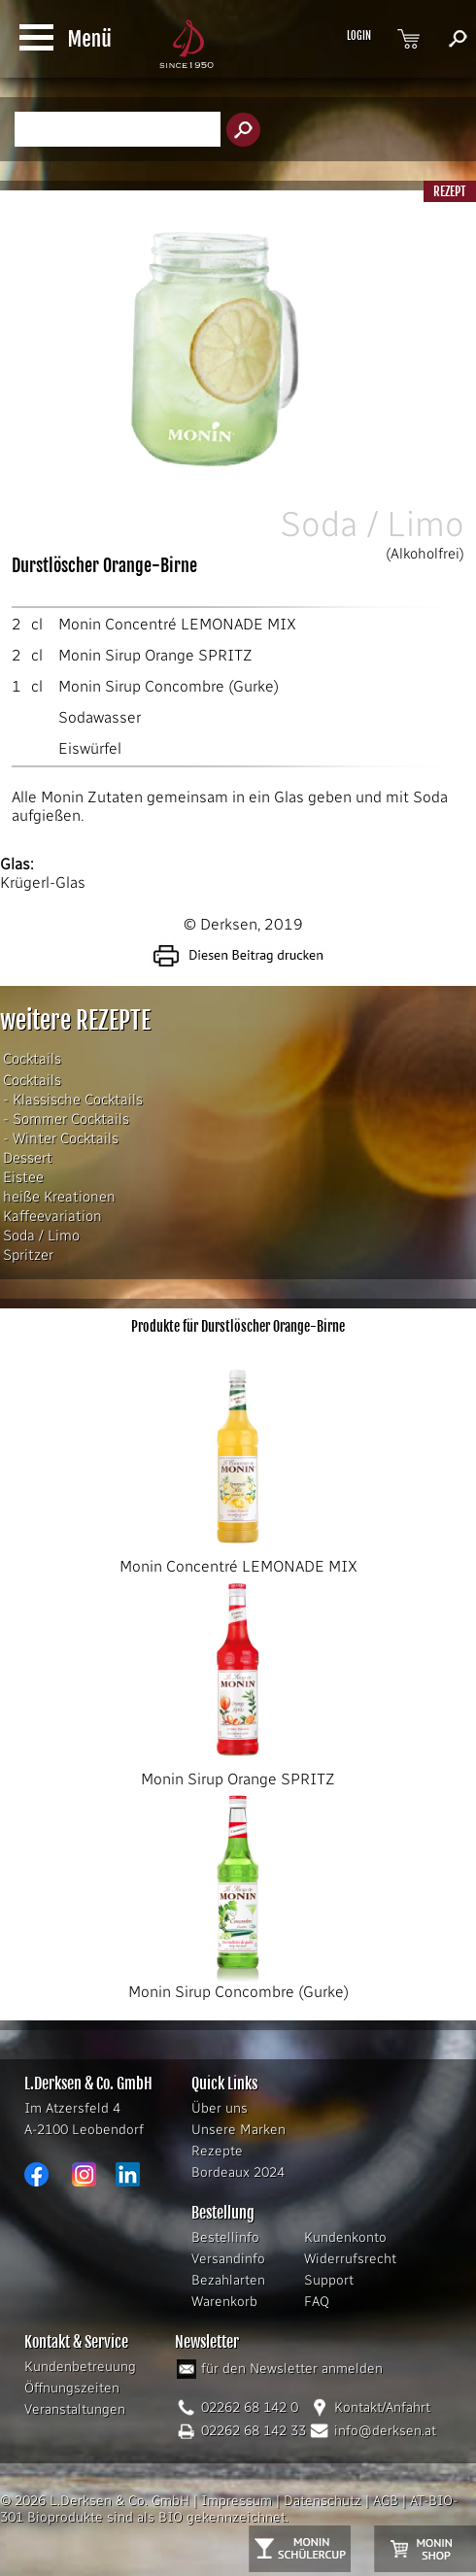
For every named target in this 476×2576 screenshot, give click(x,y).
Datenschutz (322, 2500)
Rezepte (217, 2151)
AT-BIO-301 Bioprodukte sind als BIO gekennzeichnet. (229, 2508)
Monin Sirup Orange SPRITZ (155, 655)
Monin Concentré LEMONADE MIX (177, 624)
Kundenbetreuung (80, 2366)
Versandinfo (228, 2259)
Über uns (219, 2108)
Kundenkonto (345, 2237)
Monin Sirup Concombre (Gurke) (168, 686)
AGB (385, 2500)
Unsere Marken (238, 2129)
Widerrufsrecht (350, 2259)
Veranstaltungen (74, 2409)
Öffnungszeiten (71, 2388)
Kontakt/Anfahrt (382, 2407)
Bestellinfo (225, 2237)
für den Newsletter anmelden (292, 2368)
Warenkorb (224, 2301)
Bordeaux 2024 (238, 2172)
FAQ (316, 2301)
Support (329, 2280)
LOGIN (359, 36)
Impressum (236, 2500)
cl (37, 624)
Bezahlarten (228, 2280)
